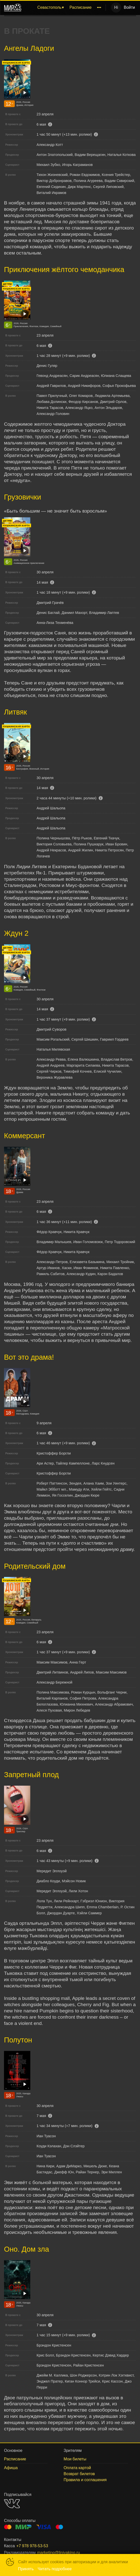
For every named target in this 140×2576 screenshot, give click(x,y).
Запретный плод (31, 1775)
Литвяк (15, 712)
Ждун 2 (16, 933)
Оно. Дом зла (26, 2249)
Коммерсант (24, 1136)
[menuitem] (50, 7)
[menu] (64, 7)
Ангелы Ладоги (29, 48)
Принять (26, 2569)
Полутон (18, 2040)
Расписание (80, 7)
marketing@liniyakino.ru (58, 2552)
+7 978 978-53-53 (32, 2546)
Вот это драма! (29, 1357)
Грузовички (22, 497)
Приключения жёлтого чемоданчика (64, 270)
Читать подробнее (55, 2569)
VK (12, 2503)
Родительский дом (35, 1566)
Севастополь (49, 7)
